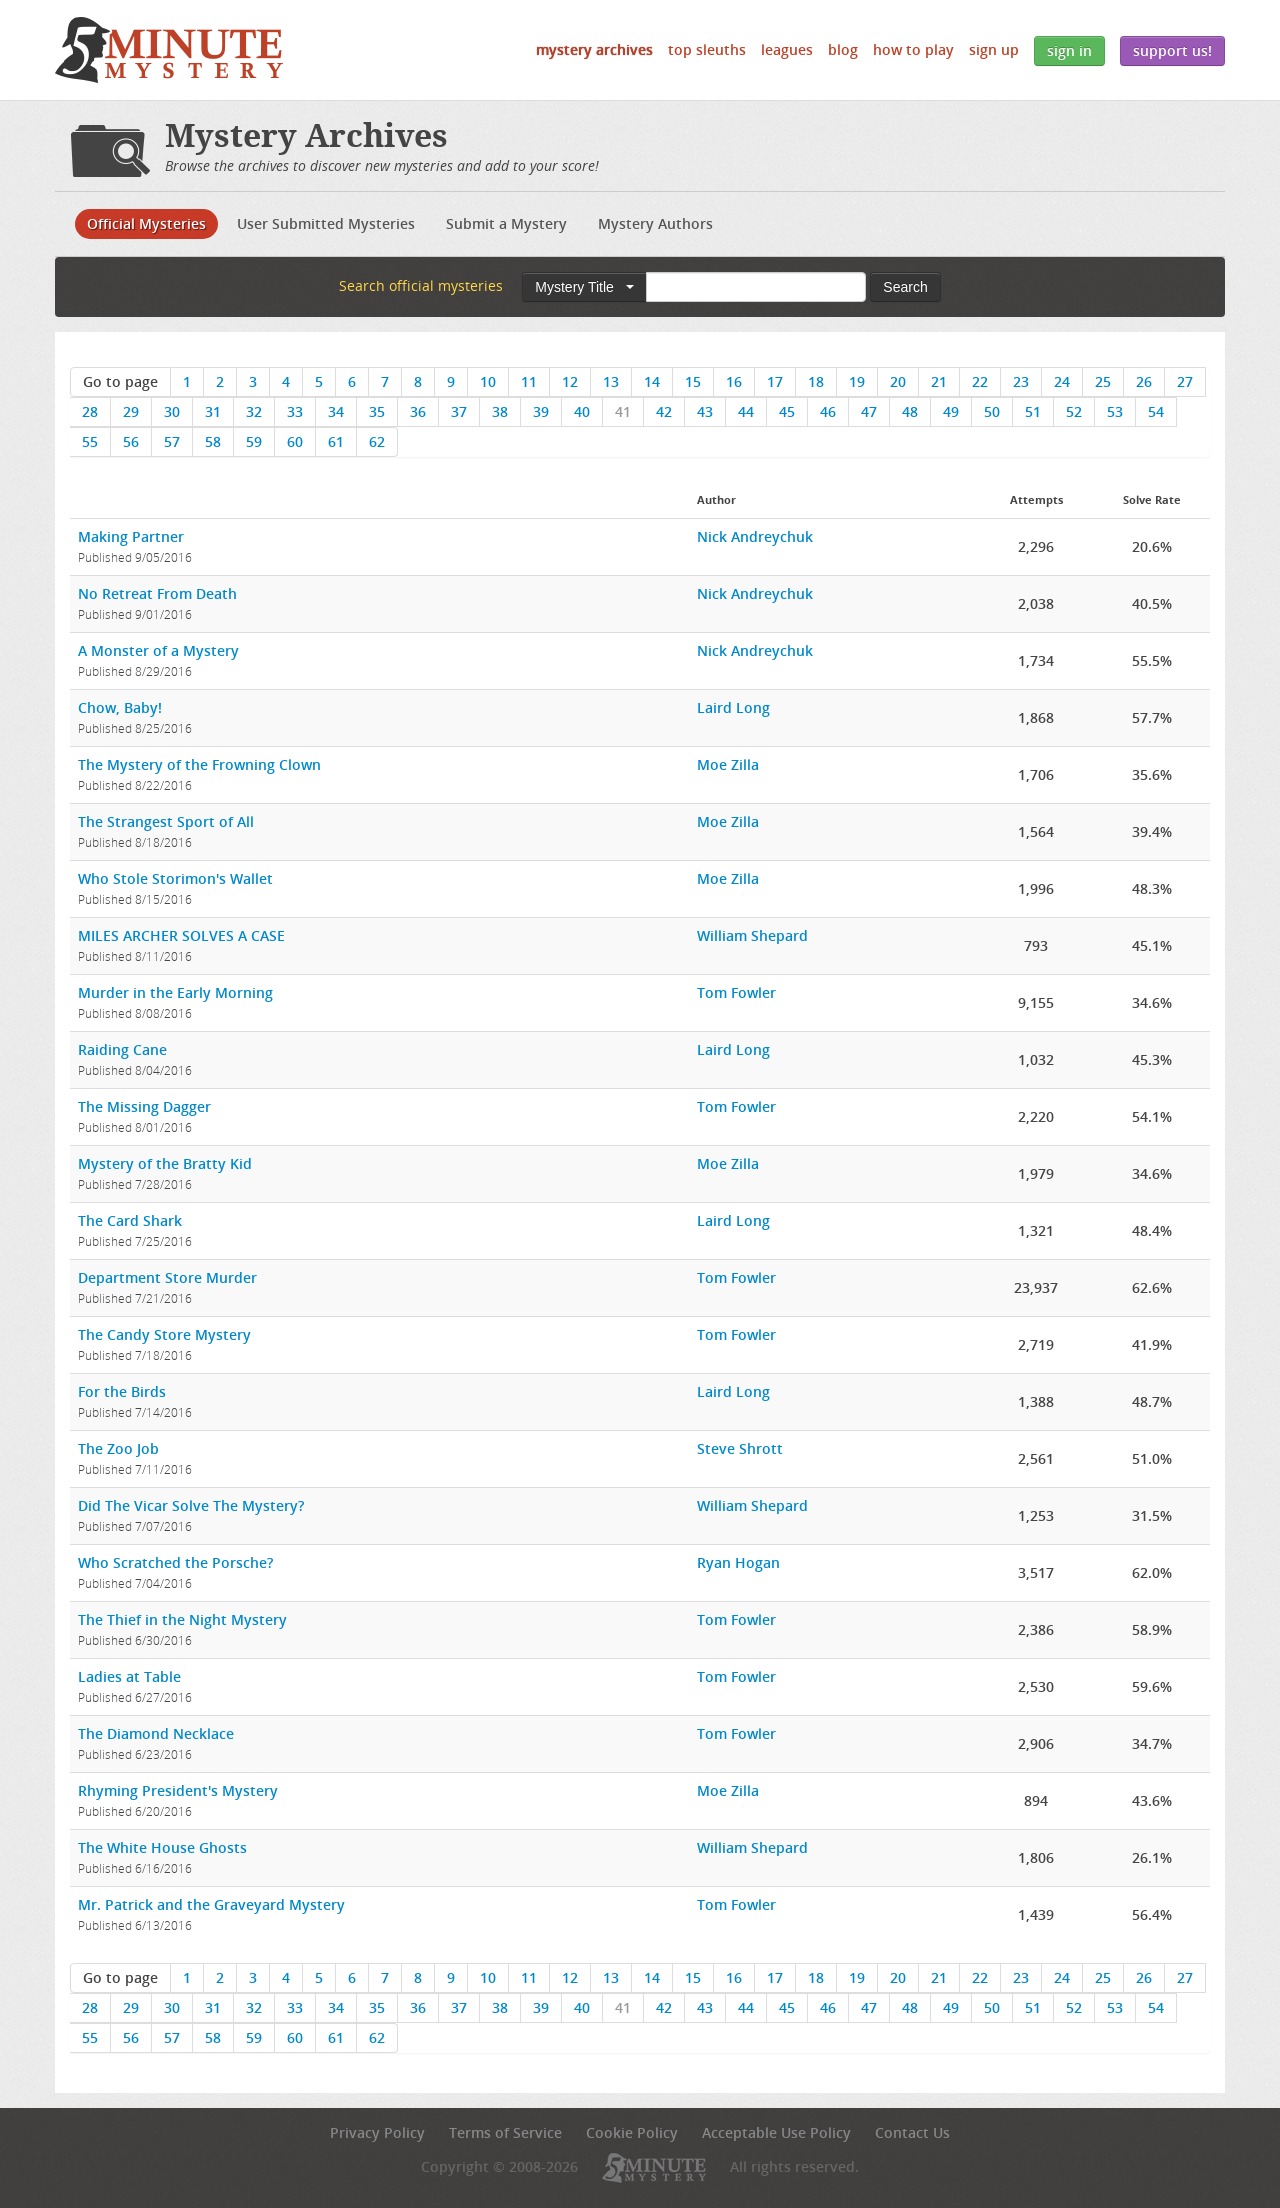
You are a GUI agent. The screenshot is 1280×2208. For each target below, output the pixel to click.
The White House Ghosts (162, 1847)
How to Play (913, 49)
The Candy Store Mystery (164, 1334)
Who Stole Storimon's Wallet (175, 878)
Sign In (1069, 50)
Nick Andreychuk (755, 536)
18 (816, 381)
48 (910, 411)
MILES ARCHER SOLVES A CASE (181, 935)
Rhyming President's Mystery (178, 1790)
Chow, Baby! (120, 707)
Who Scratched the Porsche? (175, 1562)
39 (541, 411)
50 (992, 411)
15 (693, 381)
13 (611, 381)
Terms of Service (505, 2132)
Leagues (787, 49)
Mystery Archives (594, 49)
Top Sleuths (707, 49)
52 (1074, 411)
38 (500, 411)
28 (90, 411)
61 (336, 441)
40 (582, 411)
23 (1021, 381)
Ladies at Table (129, 1676)
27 (1185, 381)
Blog (843, 49)
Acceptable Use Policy (776, 2132)
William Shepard (752, 935)
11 (529, 381)
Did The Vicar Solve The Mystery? (191, 1505)
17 (775, 381)
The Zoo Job (118, 1448)
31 (213, 411)
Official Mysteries (146, 223)
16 (734, 381)
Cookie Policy (632, 2132)
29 (131, 411)
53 (1115, 411)
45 (787, 411)
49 (951, 411)
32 (254, 411)
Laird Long (733, 707)
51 (1033, 411)
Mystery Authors (655, 223)
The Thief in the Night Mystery (182, 1619)
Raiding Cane (122, 1049)
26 (1144, 381)
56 (131, 441)
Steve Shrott (740, 1448)
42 (664, 411)
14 (652, 381)
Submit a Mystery (506, 223)
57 (172, 441)
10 (488, 381)
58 (213, 441)
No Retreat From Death (157, 593)
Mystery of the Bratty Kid (165, 1163)
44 (746, 411)
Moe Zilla (728, 764)
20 (898, 381)
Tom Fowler (736, 992)
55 (90, 441)
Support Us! (1172, 50)
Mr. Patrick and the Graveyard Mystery (211, 1904)
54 (1156, 411)
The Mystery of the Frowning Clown (199, 764)
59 (254, 441)
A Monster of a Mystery (158, 650)
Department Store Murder (167, 1277)
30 (172, 411)
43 (705, 411)
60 (295, 441)
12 (570, 381)
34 (336, 411)
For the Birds (122, 1391)
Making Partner (131, 536)
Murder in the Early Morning (175, 992)
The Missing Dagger (144, 1106)
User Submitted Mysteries (326, 223)
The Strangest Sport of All (166, 821)
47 (869, 411)
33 (295, 411)
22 (980, 381)
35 (377, 411)
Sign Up (994, 49)
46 (828, 411)
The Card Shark (130, 1220)
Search (905, 287)
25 (1103, 381)
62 (377, 441)
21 (939, 381)
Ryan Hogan (738, 1562)
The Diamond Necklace (156, 1733)
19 (857, 381)
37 (459, 411)
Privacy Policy (377, 2132)
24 (1062, 381)
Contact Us (912, 2132)
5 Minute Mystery (169, 50)
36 (418, 411)
